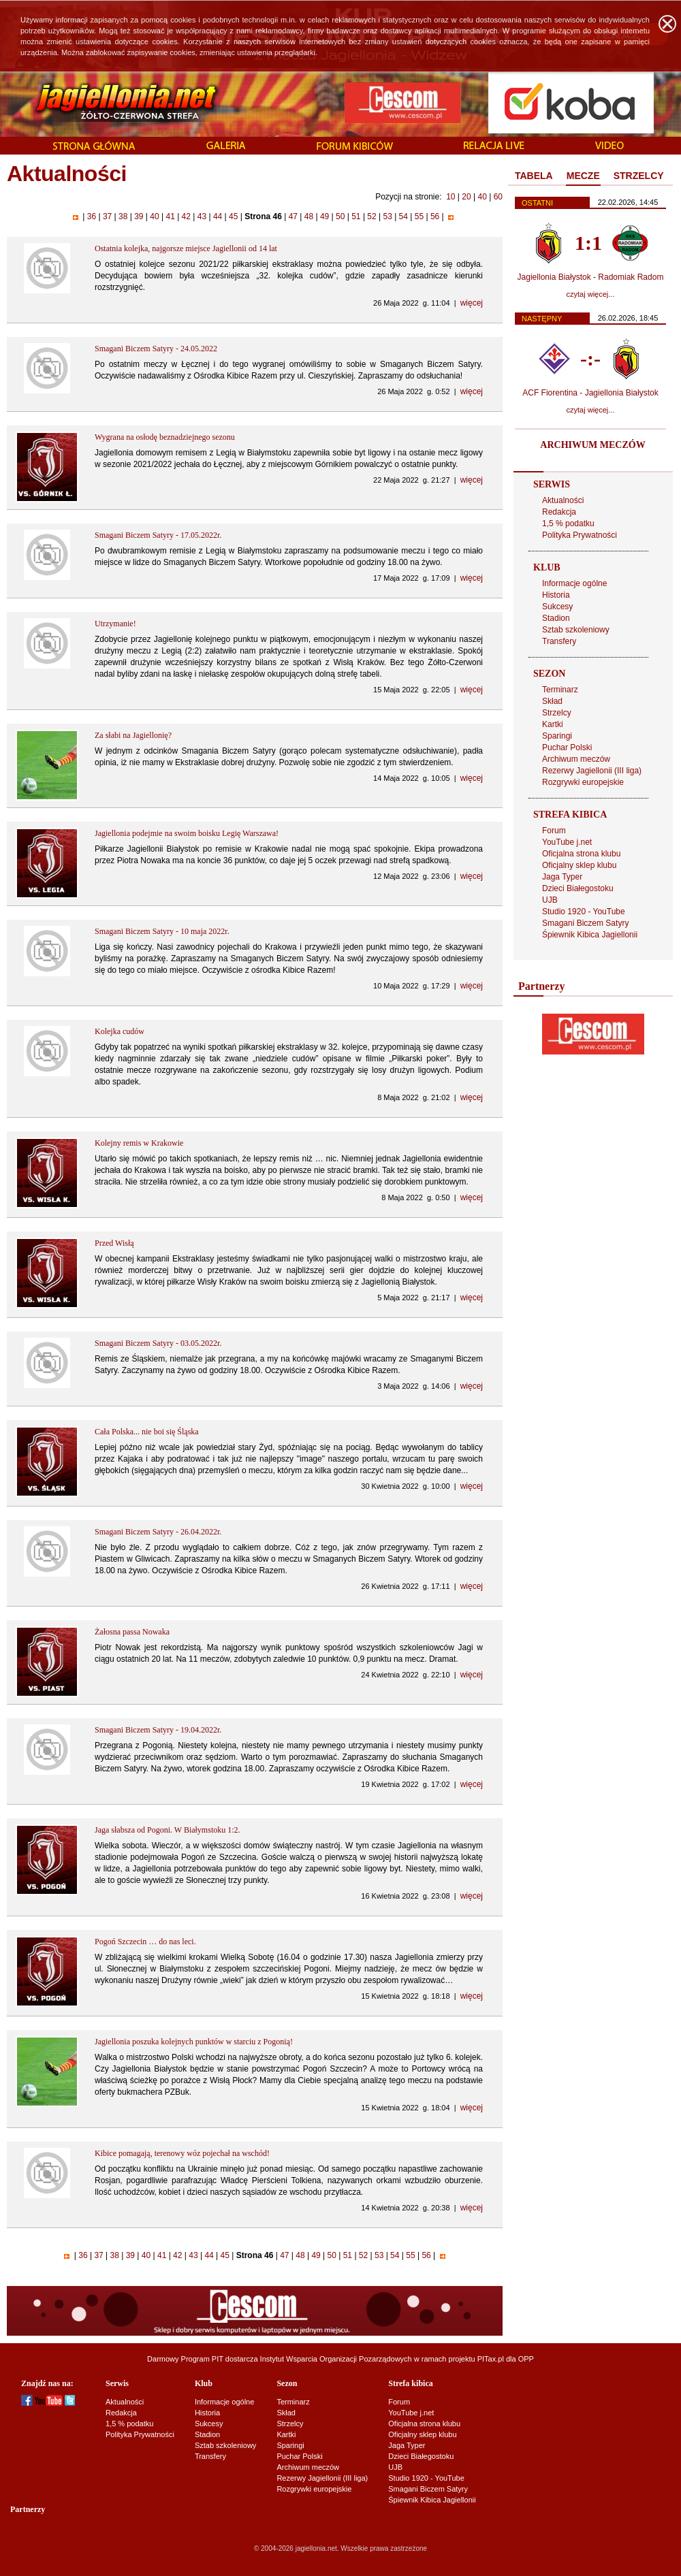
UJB (550, 900)
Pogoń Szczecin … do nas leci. (145, 1941)
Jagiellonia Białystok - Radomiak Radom (591, 277)
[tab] (534, 176)
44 (218, 216)
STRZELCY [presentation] (639, 175)
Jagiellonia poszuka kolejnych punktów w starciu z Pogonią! (194, 2041)
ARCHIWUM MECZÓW (592, 445)
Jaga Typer (562, 877)
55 (419, 216)
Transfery (559, 641)
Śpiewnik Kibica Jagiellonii (589, 934)
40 (481, 197)
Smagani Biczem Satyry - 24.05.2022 (156, 348)
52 (372, 216)
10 (450, 197)
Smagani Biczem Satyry (585, 923)
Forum (554, 830)
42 (186, 216)
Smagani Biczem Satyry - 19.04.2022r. (158, 1730)
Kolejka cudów (119, 1031)
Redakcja (559, 512)
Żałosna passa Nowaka (132, 1632)
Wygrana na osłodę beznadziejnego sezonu (165, 437)
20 (466, 197)
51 (356, 216)
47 (293, 216)
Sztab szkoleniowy (575, 629)
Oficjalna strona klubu (581, 853)
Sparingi (557, 736)
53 (387, 216)
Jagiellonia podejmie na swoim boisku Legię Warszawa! (187, 833)
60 (498, 197)
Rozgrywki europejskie (583, 782)
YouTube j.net (567, 842)
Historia (556, 595)
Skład (552, 701)
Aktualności (563, 500)
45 (233, 216)
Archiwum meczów (576, 759)
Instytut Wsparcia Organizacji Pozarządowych (336, 2359)
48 (308, 216)
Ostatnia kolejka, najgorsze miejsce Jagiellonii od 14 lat (186, 248)
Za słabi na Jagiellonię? (133, 735)
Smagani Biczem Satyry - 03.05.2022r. (158, 1343)
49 (325, 216)
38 (123, 216)
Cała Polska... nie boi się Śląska (147, 1431)
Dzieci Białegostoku (578, 888)
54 (403, 216)
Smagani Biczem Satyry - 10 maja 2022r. (162, 931)
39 (139, 216)
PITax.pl (490, 2359)
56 (435, 216)
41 (170, 216)
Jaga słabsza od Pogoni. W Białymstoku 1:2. (167, 1830)
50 (340, 216)
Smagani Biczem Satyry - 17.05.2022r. (158, 535)
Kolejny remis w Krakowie (139, 1143)
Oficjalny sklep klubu (579, 865)
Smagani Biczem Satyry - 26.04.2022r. (158, 1531)
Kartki (552, 724)
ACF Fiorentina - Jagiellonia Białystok (590, 393)
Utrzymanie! (115, 623)
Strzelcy (556, 713)
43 (201, 216)
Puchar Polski (567, 747)
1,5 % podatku (568, 523)
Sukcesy (557, 606)
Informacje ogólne (574, 583)
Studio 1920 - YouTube (583, 911)
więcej (471, 303)
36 (91, 216)
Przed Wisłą (114, 1243)
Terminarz (560, 689)
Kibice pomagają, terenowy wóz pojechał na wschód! (182, 2153)
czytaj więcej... (591, 294)
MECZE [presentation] (583, 175)
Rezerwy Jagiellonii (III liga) (592, 770)
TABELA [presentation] (534, 175)
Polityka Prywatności (579, 535)
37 (107, 216)
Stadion (556, 618)
